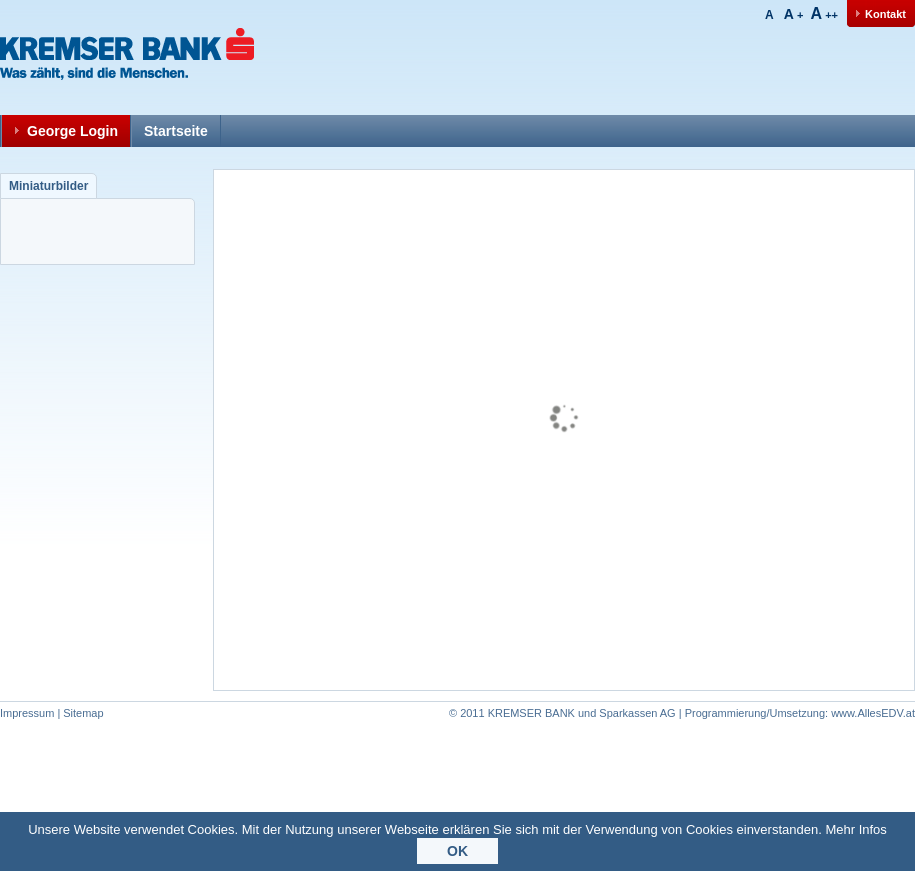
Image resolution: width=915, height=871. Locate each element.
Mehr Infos (855, 832)
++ (824, 15)
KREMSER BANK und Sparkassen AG (582, 713)
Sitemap (83, 713)
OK (457, 854)
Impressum (27, 713)
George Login (72, 131)
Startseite (176, 131)
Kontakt (885, 14)
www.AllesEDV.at (800, 713)
